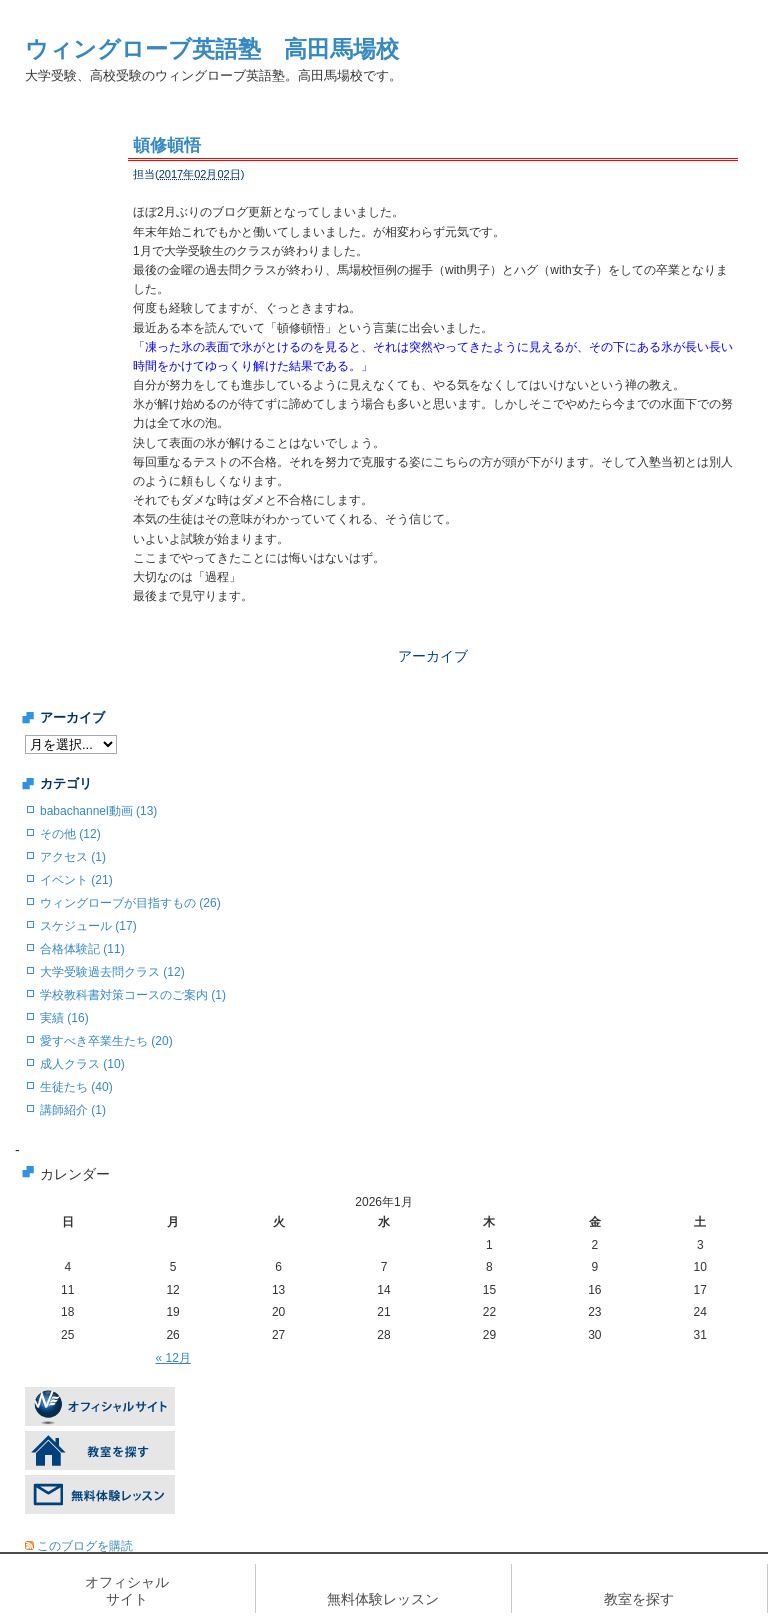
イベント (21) (76, 880)
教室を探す (639, 1599)
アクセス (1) (73, 857)
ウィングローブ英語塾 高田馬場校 (212, 49)
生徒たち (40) (76, 1087)
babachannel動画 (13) (98, 811)
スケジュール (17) (88, 926)
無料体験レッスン (383, 1599)
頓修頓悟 (167, 145)
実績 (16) (64, 1018)
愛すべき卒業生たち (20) (106, 1041)
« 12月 (172, 1358)
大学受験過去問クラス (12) (112, 972)
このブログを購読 (85, 1546)
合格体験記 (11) (82, 949)
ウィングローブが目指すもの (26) (130, 903)
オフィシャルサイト (127, 1590)
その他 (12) (70, 834)
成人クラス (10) (82, 1064)
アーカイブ (433, 656)
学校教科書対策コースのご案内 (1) (133, 995)
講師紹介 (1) (73, 1110)
